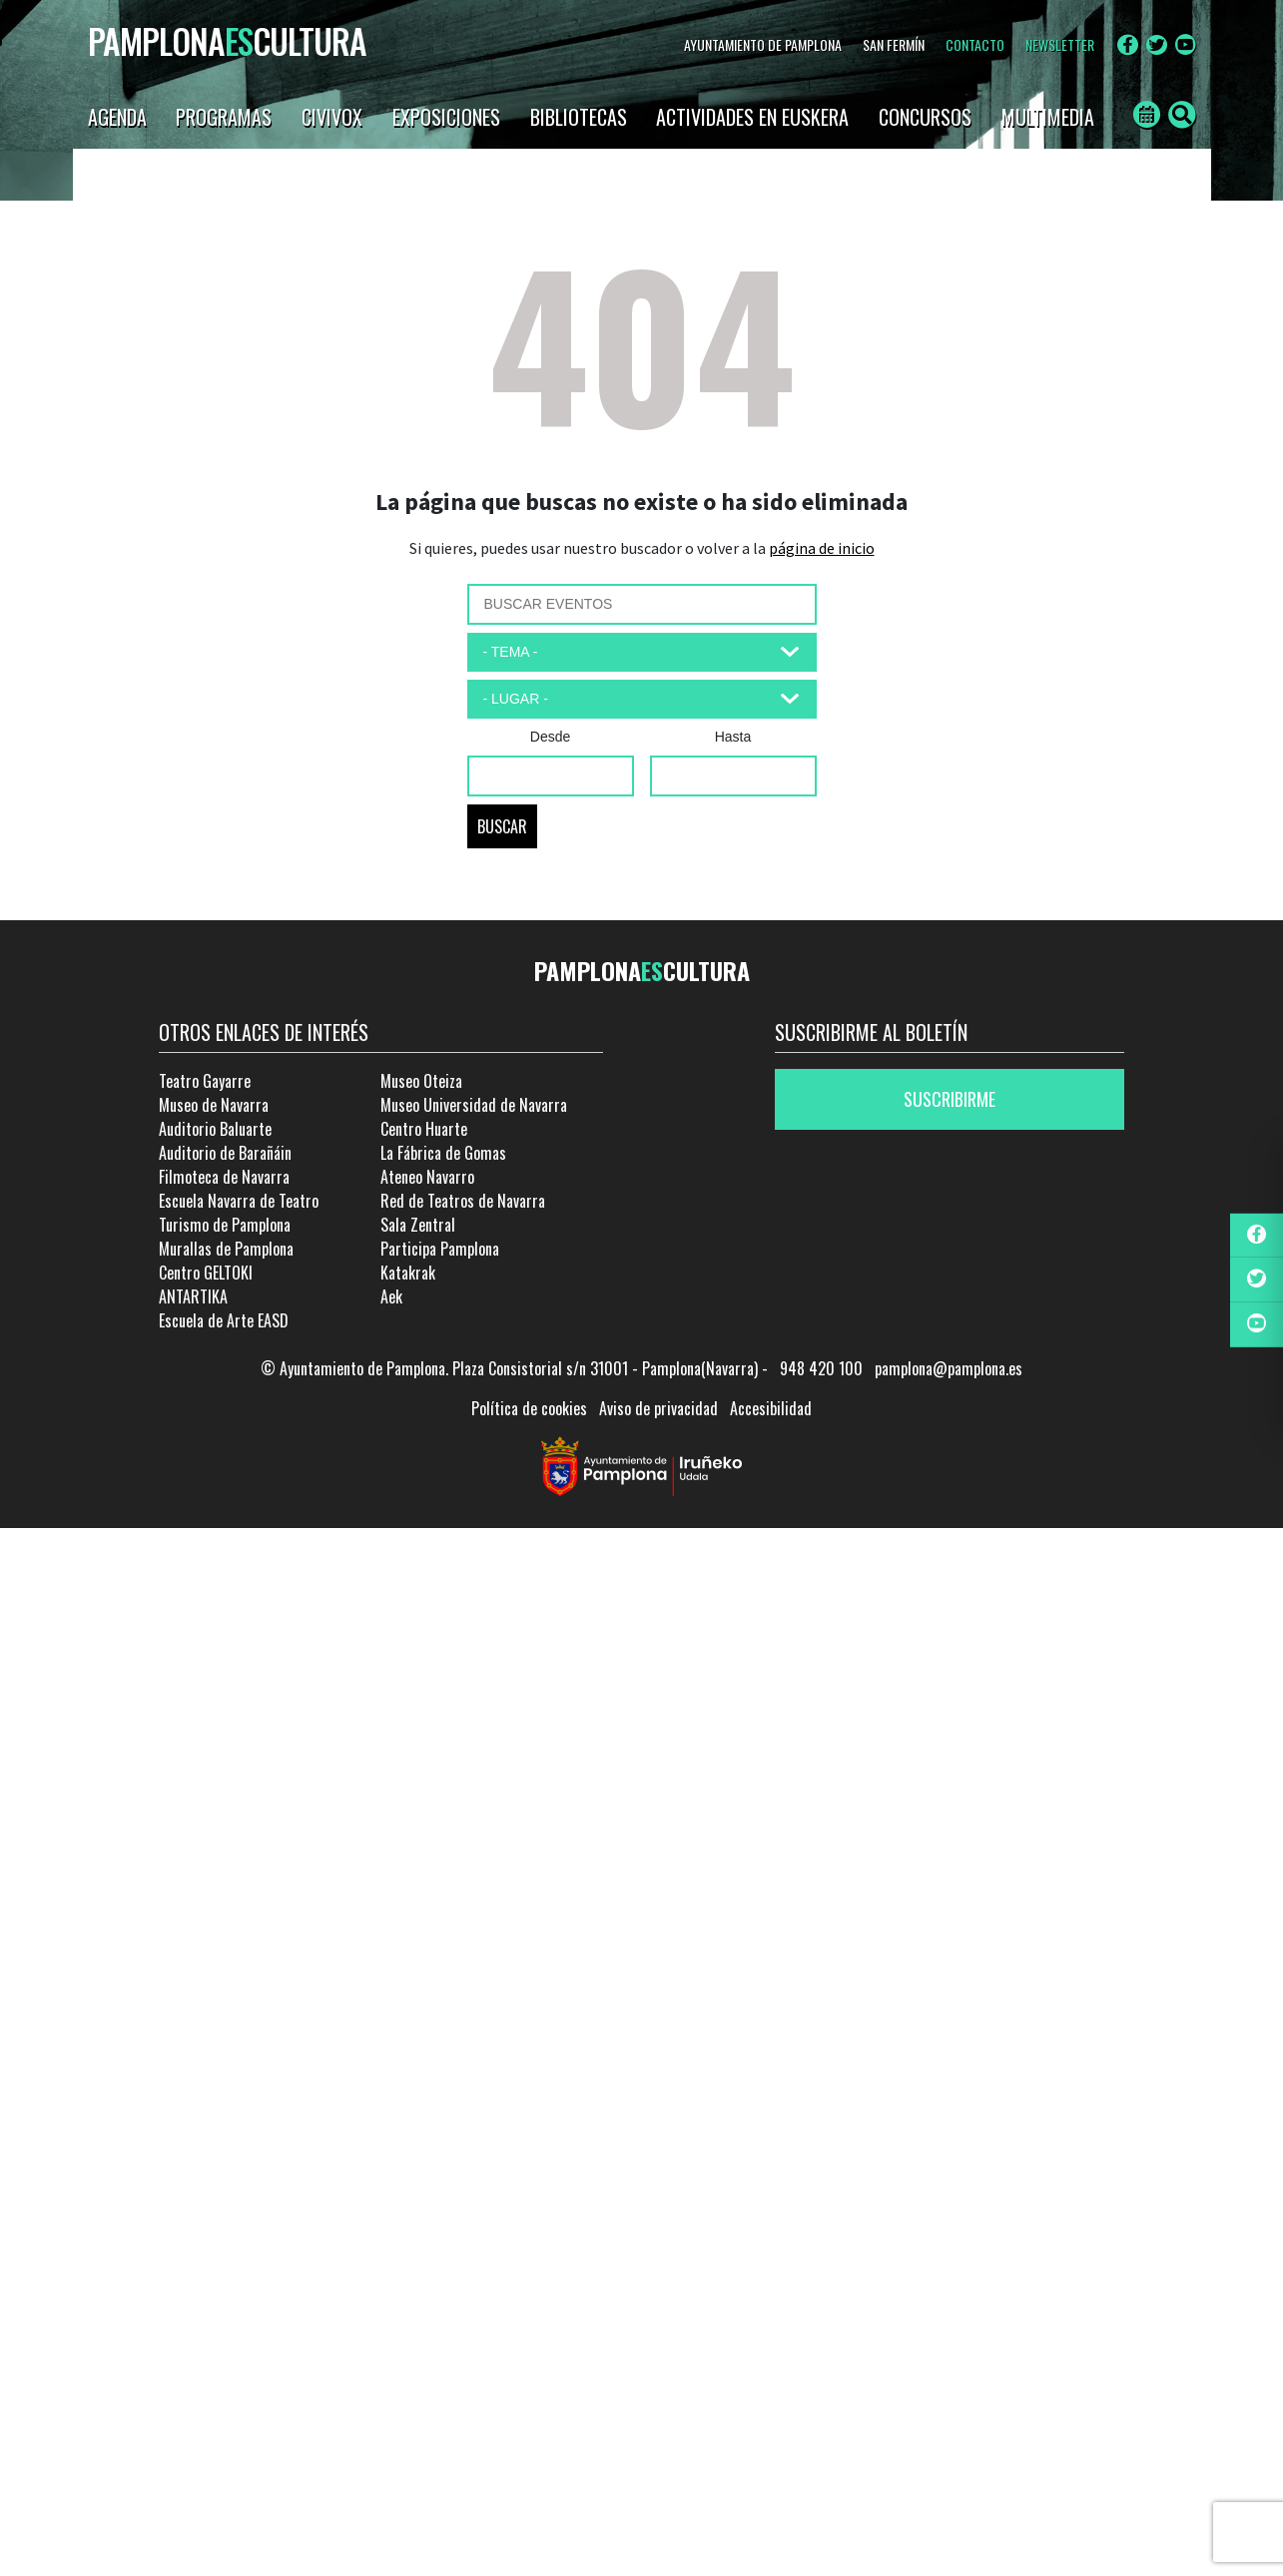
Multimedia (1047, 117)
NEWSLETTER (1059, 44)
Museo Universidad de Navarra (473, 1105)
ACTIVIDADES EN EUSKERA (752, 117)
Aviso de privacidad (658, 1408)
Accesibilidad (771, 1408)
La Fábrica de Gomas (443, 1153)
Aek (391, 1296)
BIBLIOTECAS (578, 117)
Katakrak (407, 1273)
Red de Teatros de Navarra (462, 1201)
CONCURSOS (925, 117)
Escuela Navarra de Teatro (239, 1201)
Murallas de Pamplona (226, 1249)
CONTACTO (975, 44)
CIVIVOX (332, 117)
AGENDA (117, 117)
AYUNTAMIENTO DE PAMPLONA (763, 44)
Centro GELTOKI (206, 1273)
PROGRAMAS (224, 117)
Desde (550, 737)
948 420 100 (821, 1368)
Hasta (733, 737)
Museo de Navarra (214, 1105)
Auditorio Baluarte (215, 1129)
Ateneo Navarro (427, 1177)
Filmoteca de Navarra (224, 1177)
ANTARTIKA (193, 1296)
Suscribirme (949, 1099)
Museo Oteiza (421, 1081)
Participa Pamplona (439, 1249)
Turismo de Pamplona (225, 1225)
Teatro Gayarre (205, 1081)
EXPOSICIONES (446, 117)
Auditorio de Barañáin (225, 1153)
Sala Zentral (417, 1225)
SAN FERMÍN (894, 44)
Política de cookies (529, 1408)
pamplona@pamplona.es (948, 1368)
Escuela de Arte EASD (224, 1320)
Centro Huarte (423, 1129)
